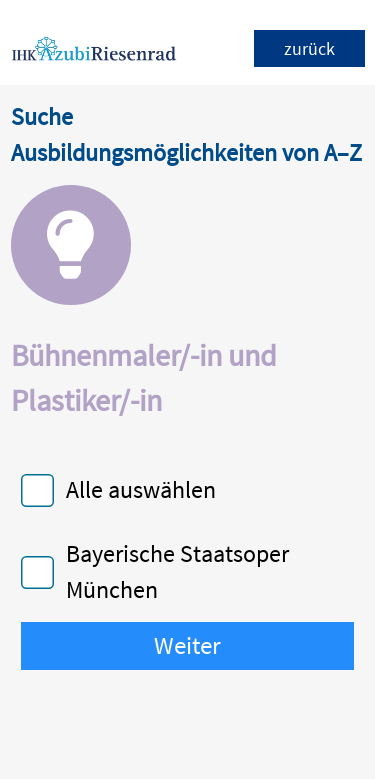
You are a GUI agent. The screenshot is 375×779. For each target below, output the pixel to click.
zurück (309, 48)
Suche (42, 116)
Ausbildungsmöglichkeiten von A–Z (186, 152)
